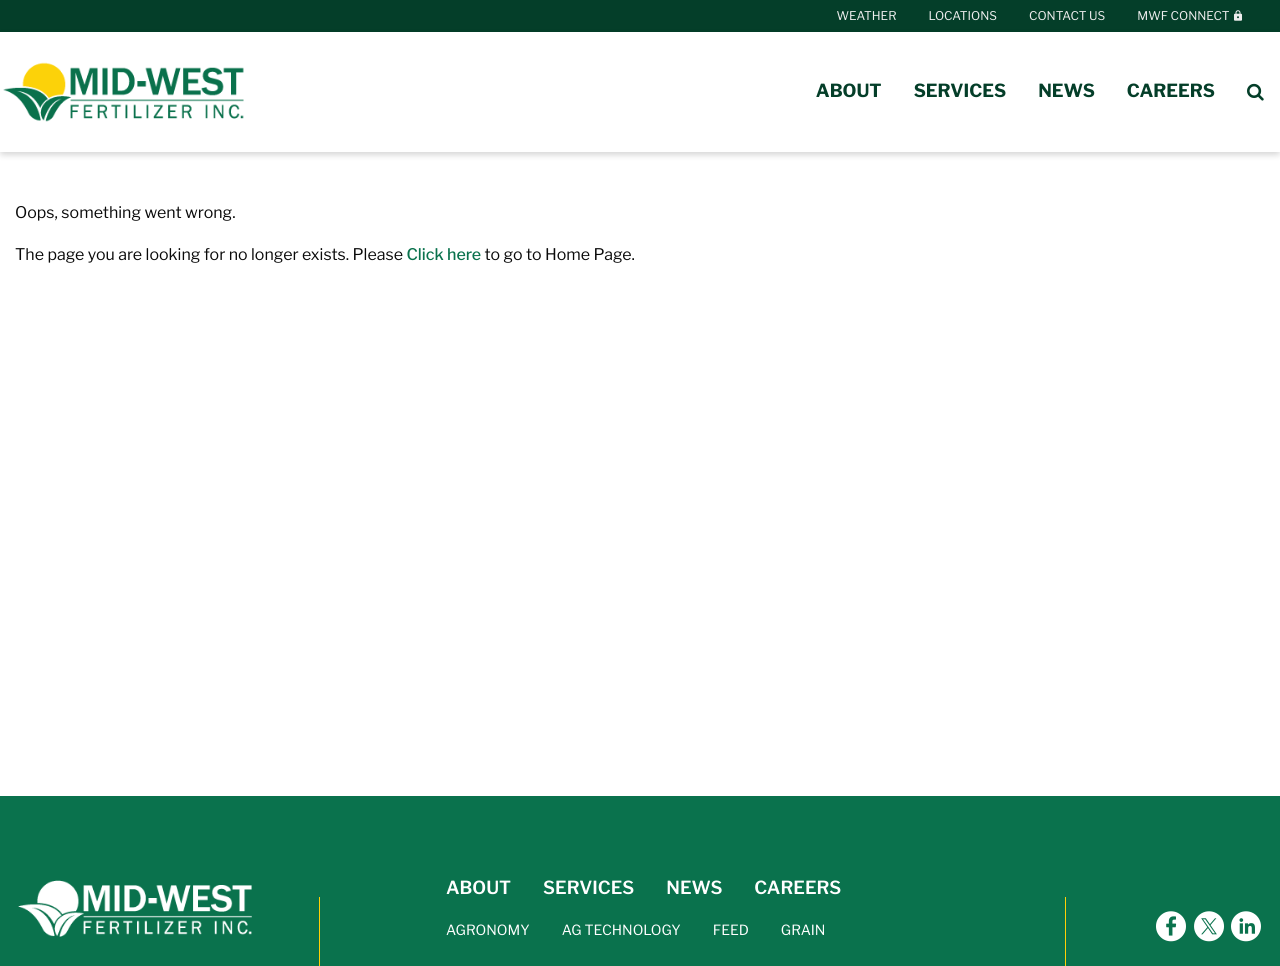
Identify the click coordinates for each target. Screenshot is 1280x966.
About (849, 91)
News (1066, 91)
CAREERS (797, 888)
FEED (731, 930)
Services (960, 91)
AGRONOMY (488, 930)
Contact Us (1067, 15)
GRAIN (803, 930)
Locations (963, 15)
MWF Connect (1190, 15)
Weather (867, 15)
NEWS (694, 888)
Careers (1171, 91)
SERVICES (588, 888)
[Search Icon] (1255, 92)
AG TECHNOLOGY (621, 930)
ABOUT (478, 888)
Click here (443, 254)
